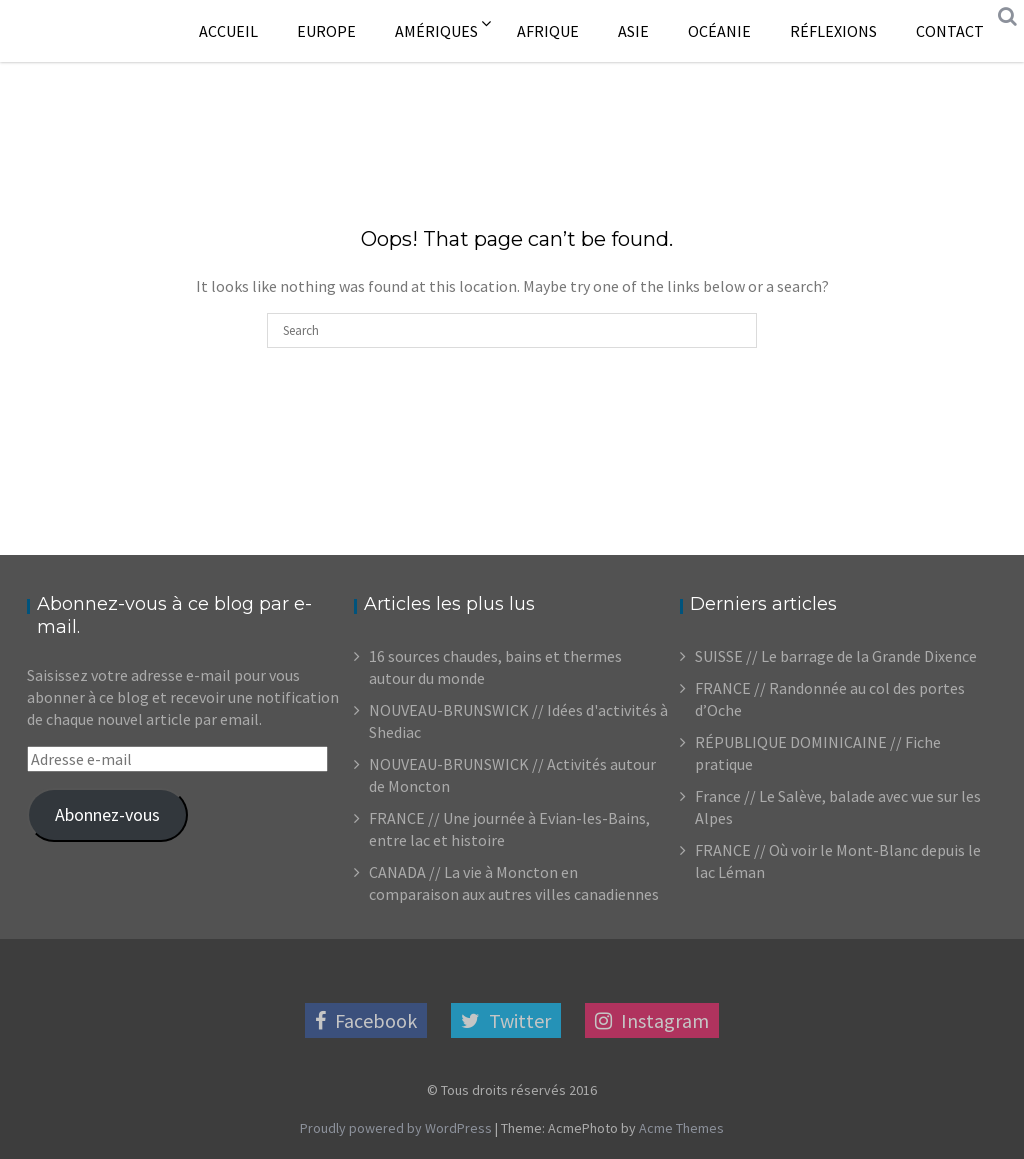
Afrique (548, 31)
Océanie (719, 31)
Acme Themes (681, 1128)
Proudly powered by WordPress (396, 1128)
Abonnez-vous (107, 814)
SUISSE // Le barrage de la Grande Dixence (836, 656)
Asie (633, 31)
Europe (326, 31)
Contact (950, 31)
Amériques (436, 31)
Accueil (228, 31)
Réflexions (833, 31)
